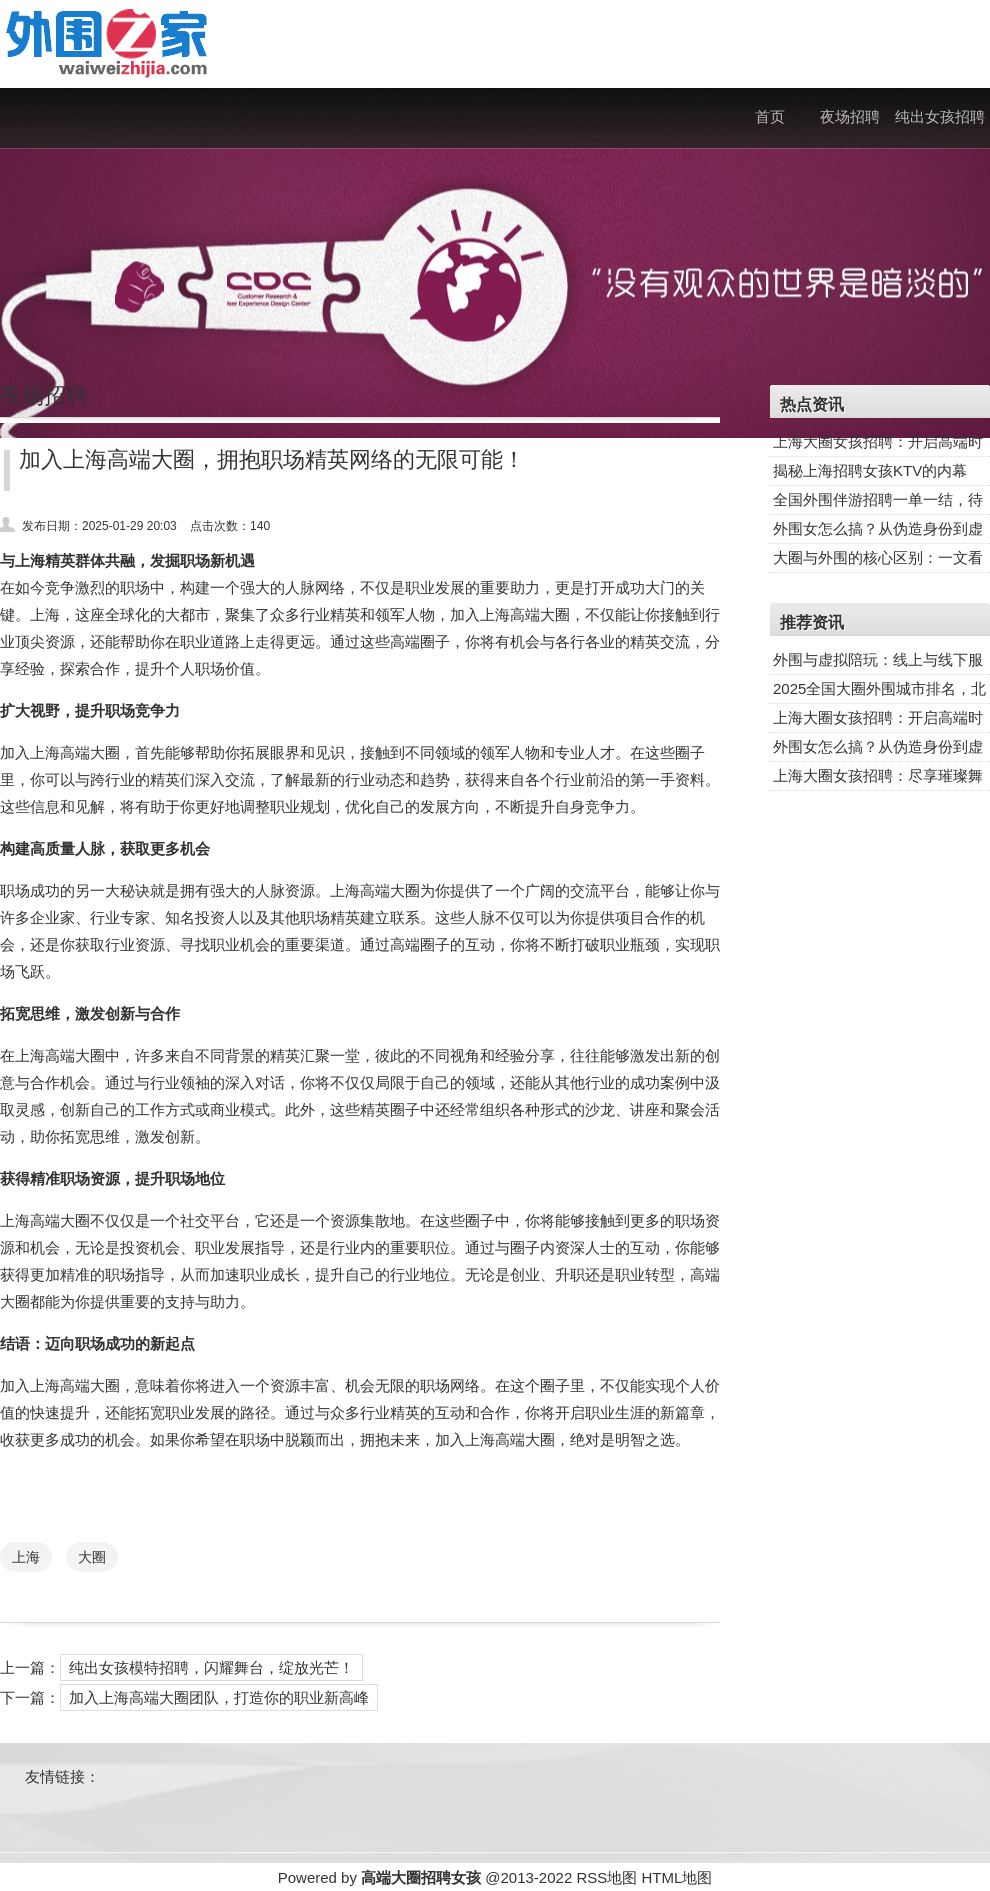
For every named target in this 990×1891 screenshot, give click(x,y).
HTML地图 (676, 1877)
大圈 (92, 1557)
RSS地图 (606, 1877)
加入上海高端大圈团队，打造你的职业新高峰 (219, 1697)
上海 (26, 1557)
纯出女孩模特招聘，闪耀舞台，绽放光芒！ (211, 1667)
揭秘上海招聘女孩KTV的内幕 (870, 470)
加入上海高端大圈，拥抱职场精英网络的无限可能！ (272, 459)
